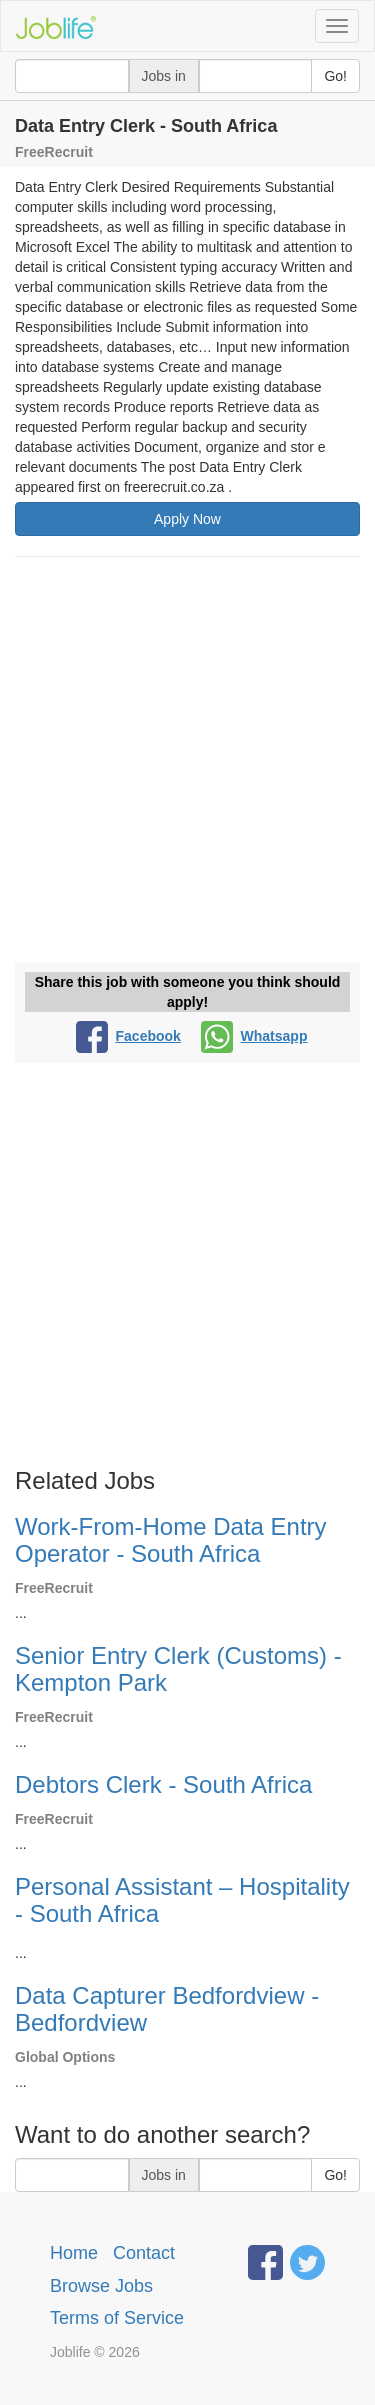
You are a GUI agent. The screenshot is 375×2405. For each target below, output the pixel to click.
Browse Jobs (101, 2286)
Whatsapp (254, 1036)
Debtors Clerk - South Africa (163, 1784)
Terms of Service (117, 2318)
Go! (335, 76)
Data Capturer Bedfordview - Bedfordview (167, 2008)
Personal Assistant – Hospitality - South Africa (182, 1899)
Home (74, 2253)
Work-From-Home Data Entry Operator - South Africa (171, 1539)
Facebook (128, 1036)
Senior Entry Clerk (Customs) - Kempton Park (178, 1668)
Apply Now (187, 519)
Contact (144, 2253)
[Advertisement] (187, 764)
